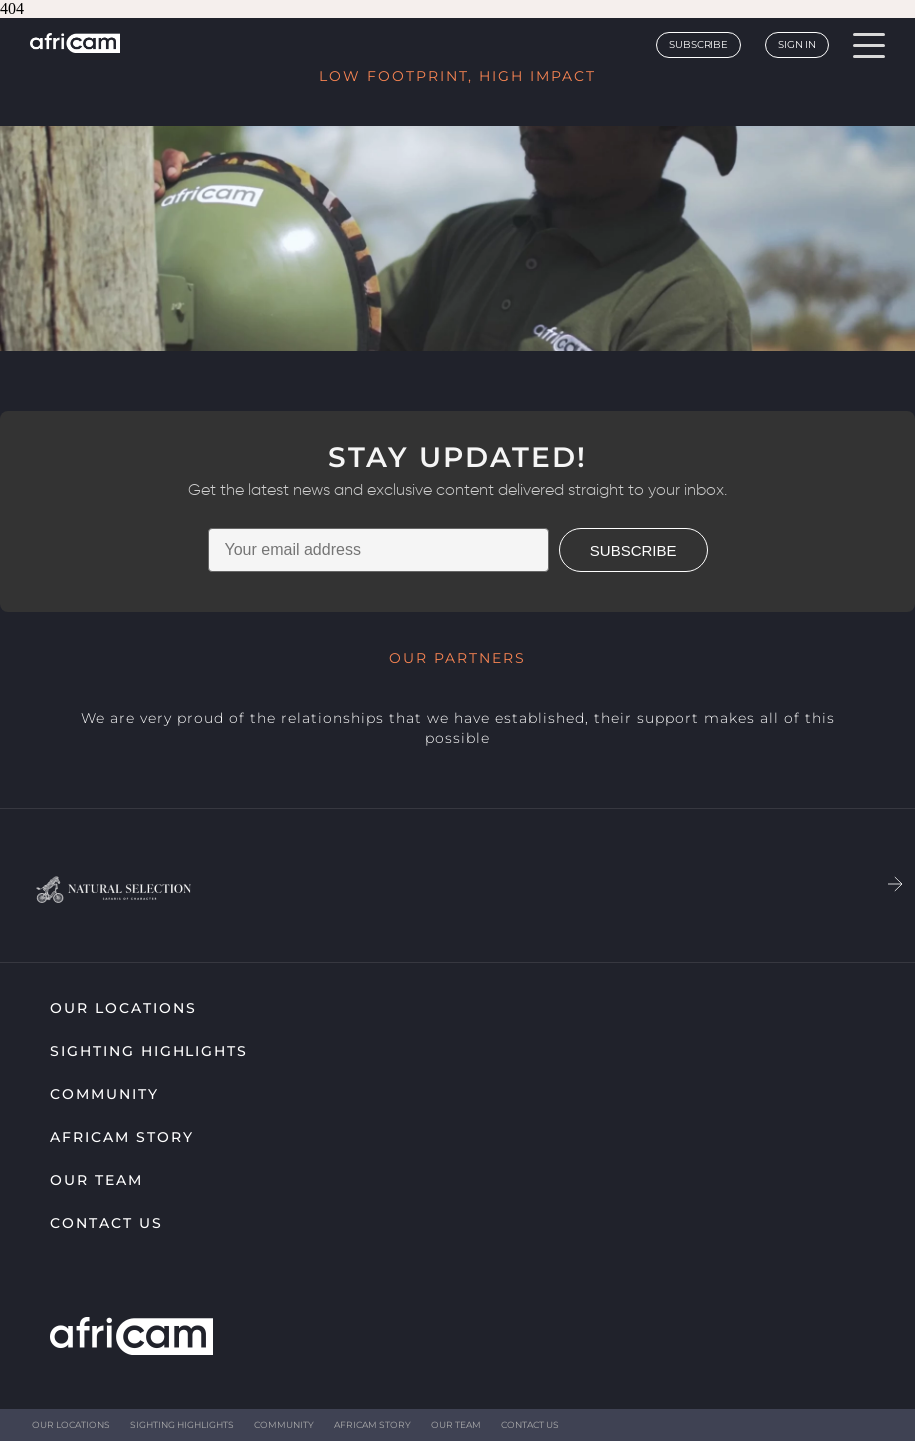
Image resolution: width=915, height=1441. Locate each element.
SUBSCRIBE (633, 550)
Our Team (96, 1180)
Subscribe (698, 44)
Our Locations (123, 1008)
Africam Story (121, 1137)
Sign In (797, 44)
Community (104, 1094)
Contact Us (106, 1223)
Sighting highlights (149, 1051)
